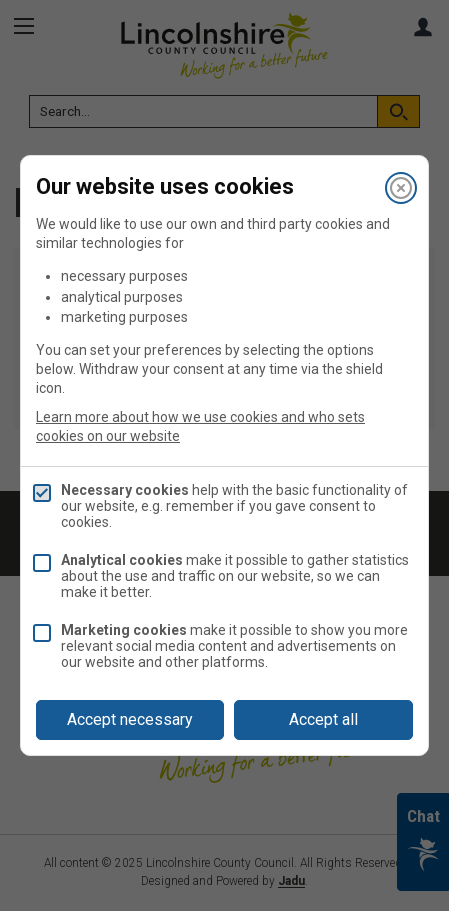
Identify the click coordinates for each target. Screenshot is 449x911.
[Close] (401, 188)
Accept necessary (130, 719)
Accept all (323, 719)
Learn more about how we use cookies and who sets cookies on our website (200, 426)
